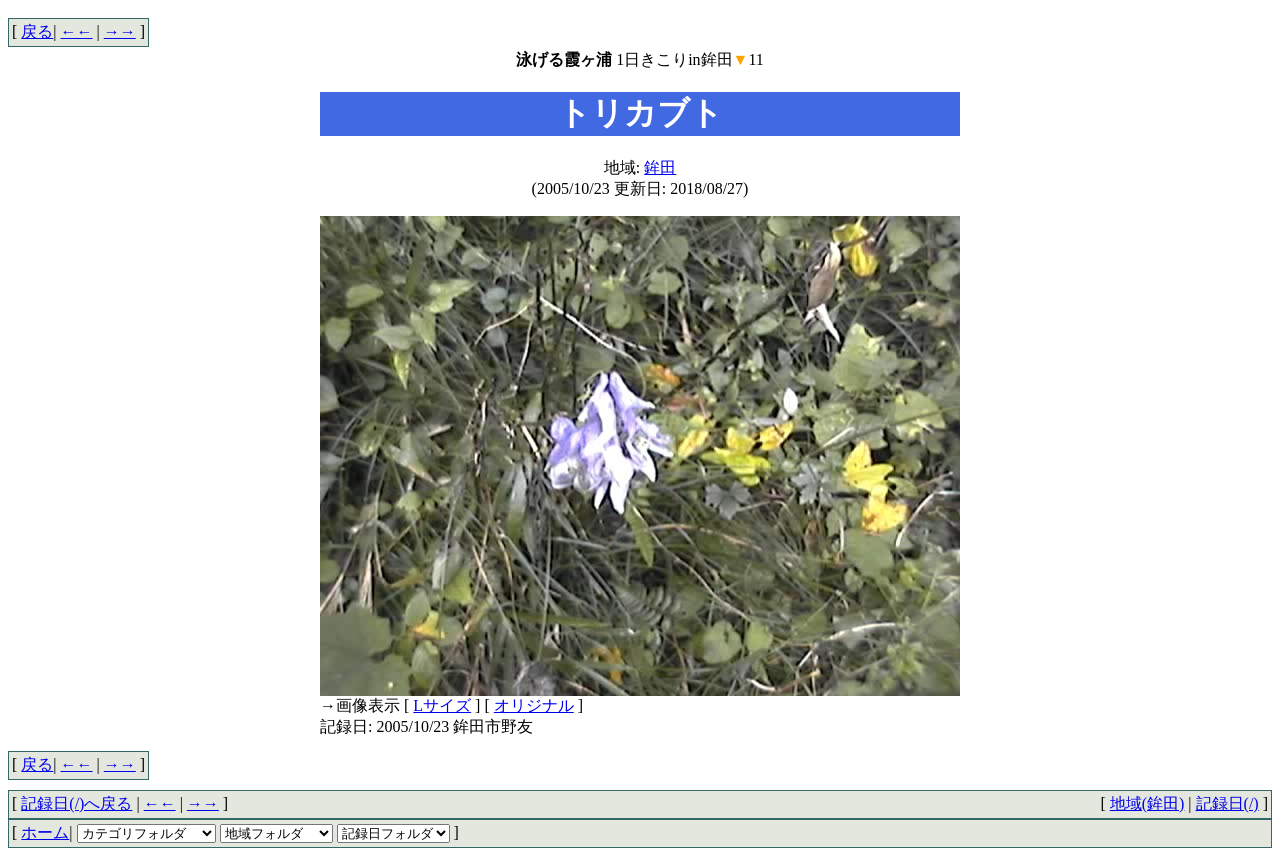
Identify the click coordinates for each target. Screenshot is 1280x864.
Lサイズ (442, 705)
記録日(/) (1227, 803)
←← (77, 31)
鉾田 (660, 167)
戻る (37, 31)
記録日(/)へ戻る (76, 803)
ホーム (45, 832)
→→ (120, 31)
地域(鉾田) (1147, 803)
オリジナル (534, 705)
